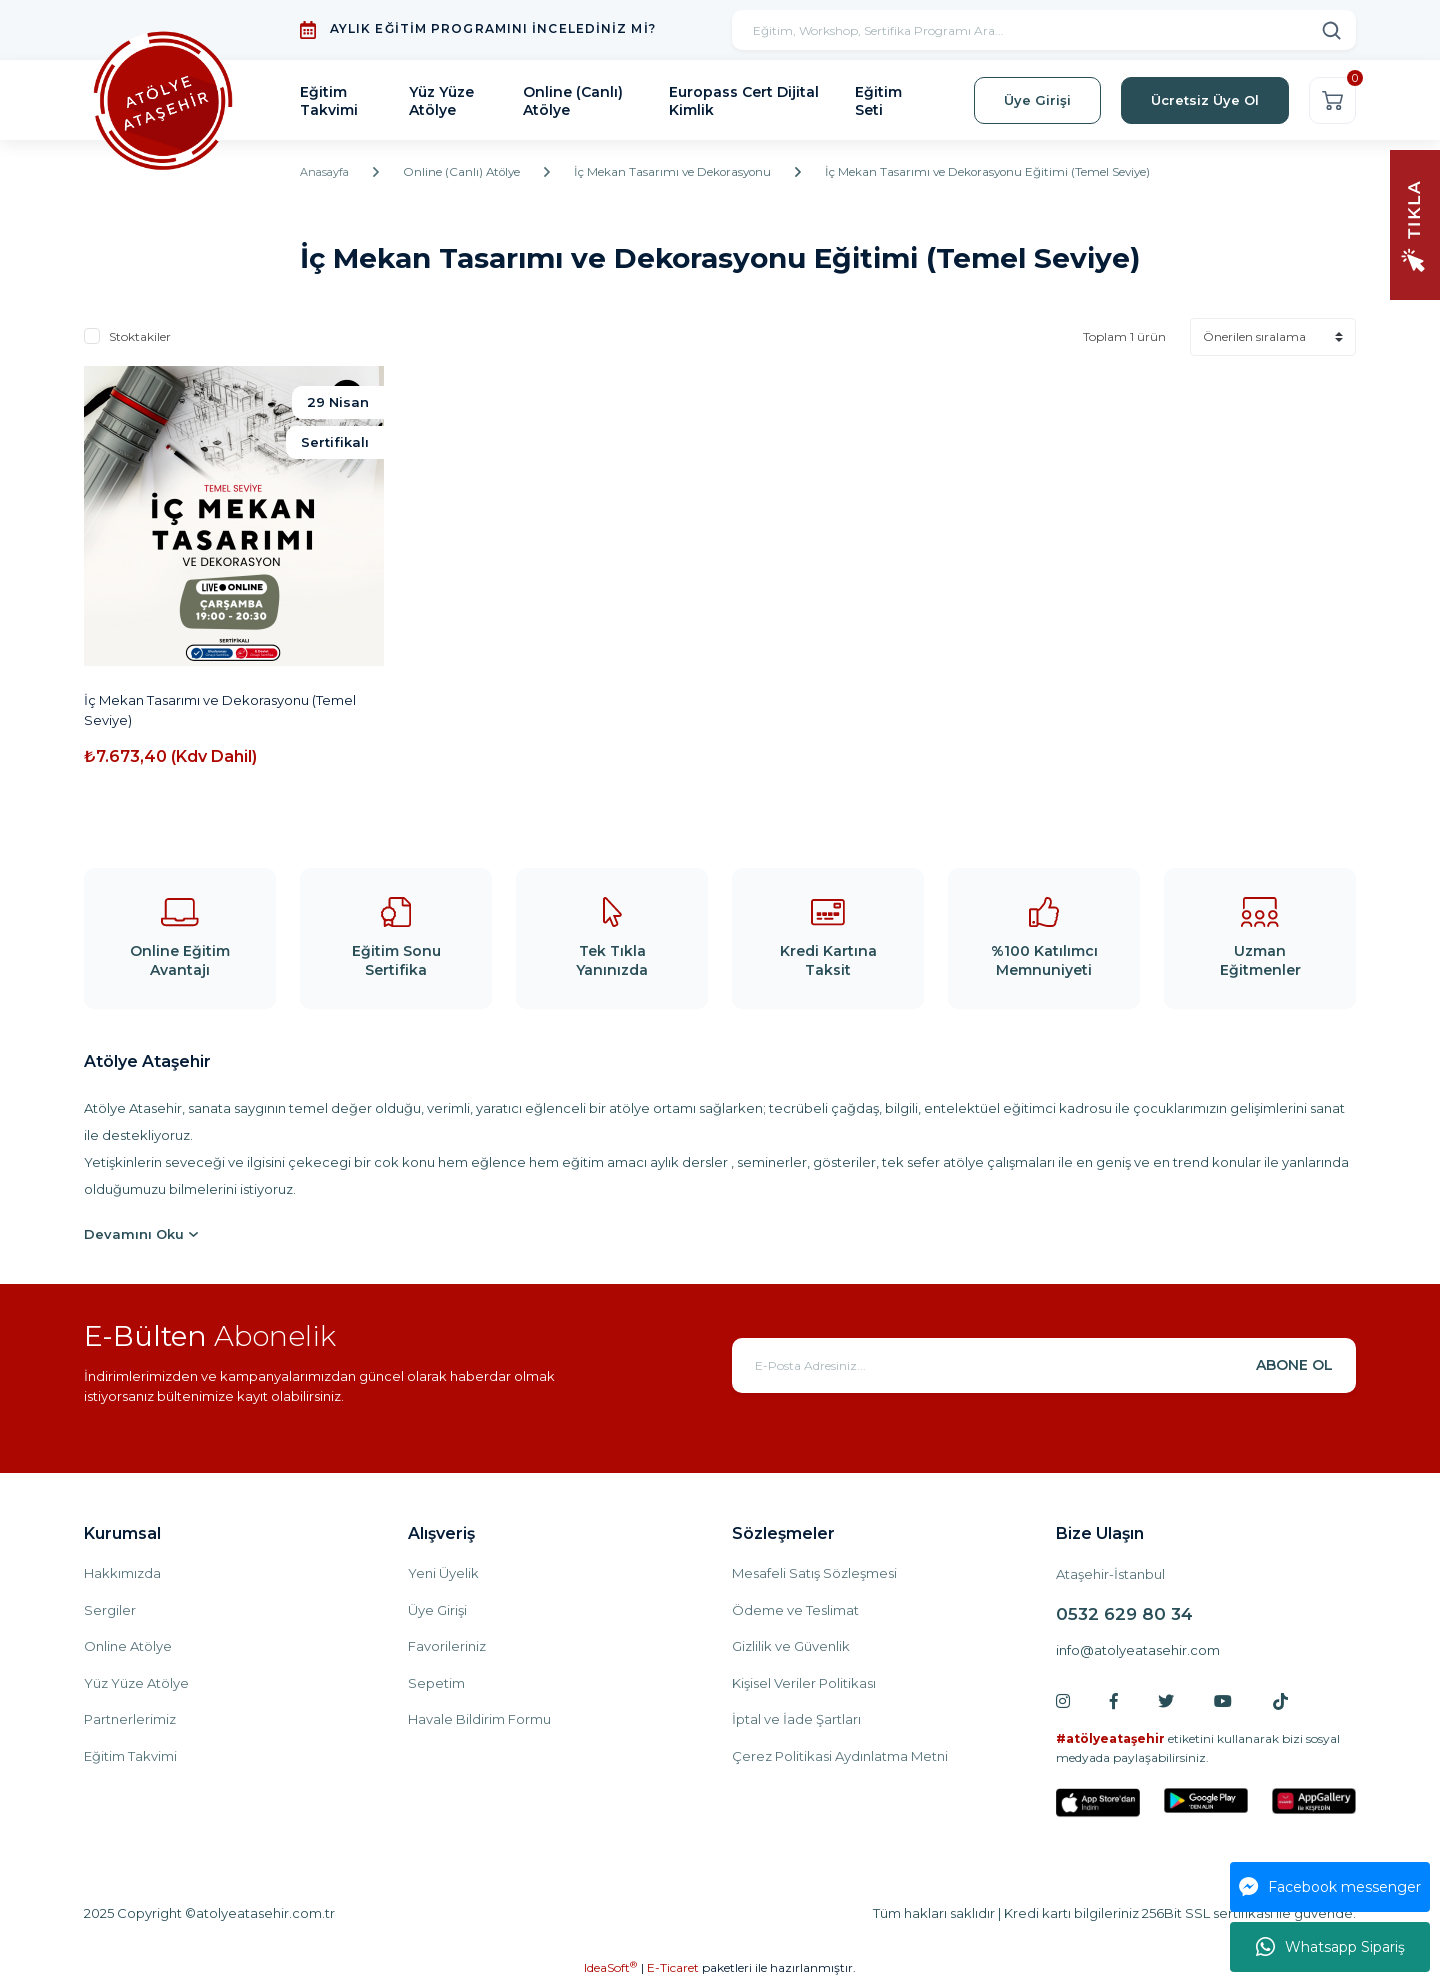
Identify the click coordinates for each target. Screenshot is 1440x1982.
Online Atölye (128, 1646)
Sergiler (110, 1610)
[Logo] (168, 100)
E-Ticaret (673, 1967)
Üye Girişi (437, 1610)
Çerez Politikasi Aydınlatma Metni (840, 1756)
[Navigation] (1415, 223)
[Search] (1044, 30)
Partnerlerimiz (130, 1719)
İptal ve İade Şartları (796, 1719)
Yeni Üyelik (443, 1573)
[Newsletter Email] (1044, 1365)
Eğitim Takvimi (130, 1756)
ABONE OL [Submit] (1294, 1365)
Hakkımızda (122, 1573)
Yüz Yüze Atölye (136, 1683)
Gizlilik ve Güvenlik (791, 1646)
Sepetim (436, 1683)
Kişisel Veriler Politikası (804, 1683)
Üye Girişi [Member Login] (1037, 100)
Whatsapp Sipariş (1330, 1947)
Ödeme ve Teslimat (795, 1610)
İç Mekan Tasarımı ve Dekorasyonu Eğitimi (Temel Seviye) (1002, 172)
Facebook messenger (1330, 1887)
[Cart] (1332, 100)
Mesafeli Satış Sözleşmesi (814, 1573)
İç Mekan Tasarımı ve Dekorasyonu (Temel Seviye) (220, 710)
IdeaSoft (610, 1967)
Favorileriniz (447, 1646)
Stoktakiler (140, 336)
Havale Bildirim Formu (479, 1719)
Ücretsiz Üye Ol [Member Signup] (1205, 100)
